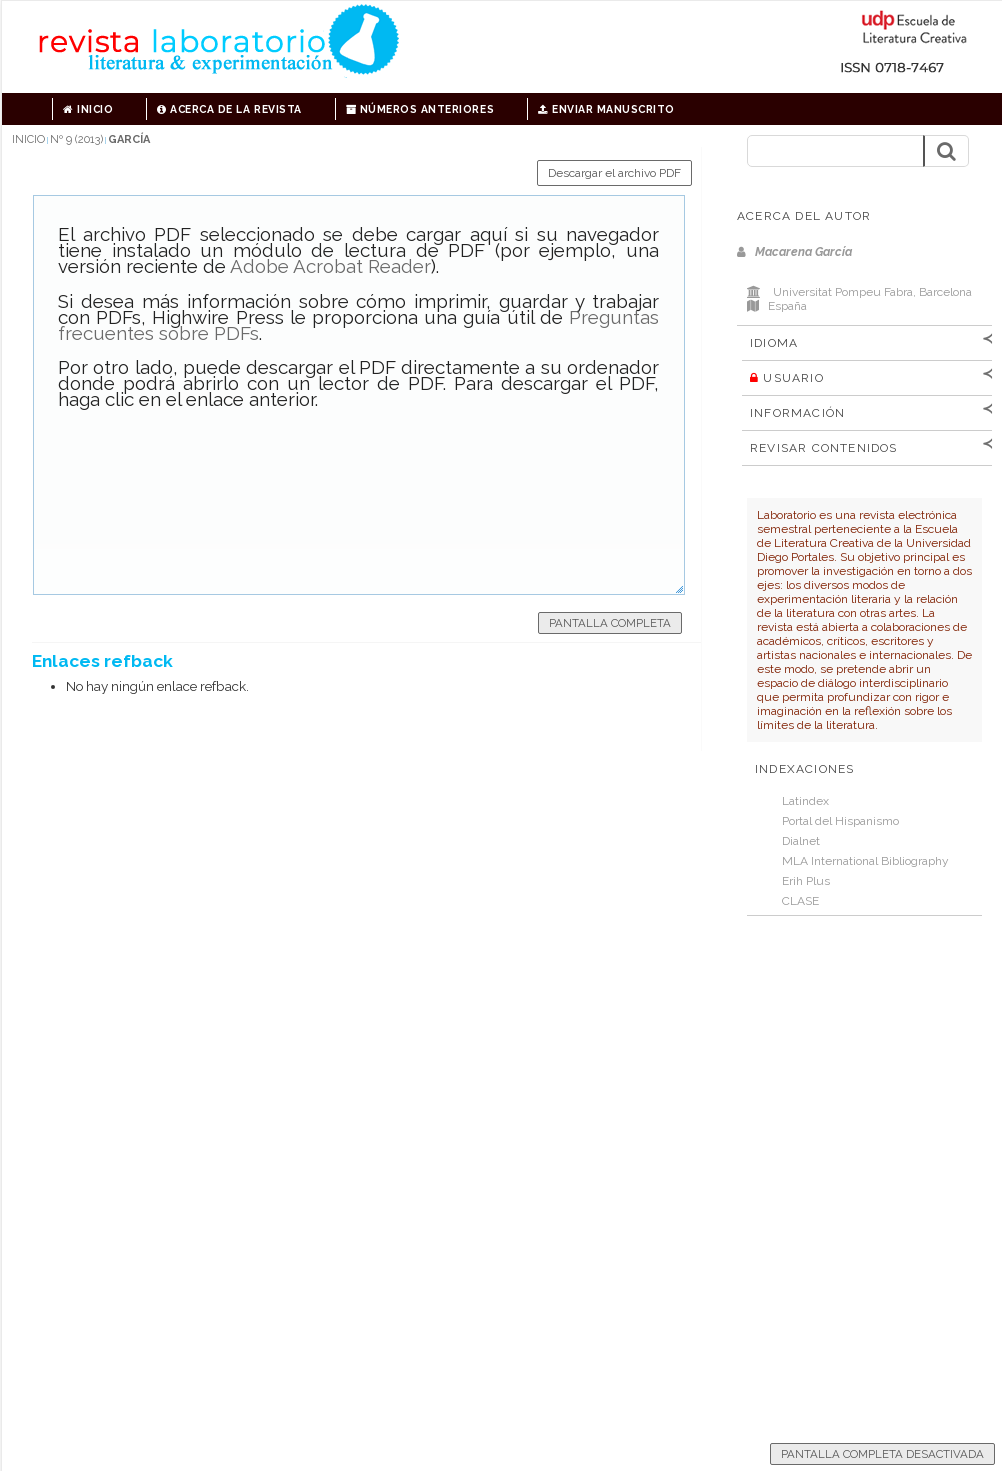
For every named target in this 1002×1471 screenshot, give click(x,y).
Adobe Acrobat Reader (330, 266)
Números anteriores (420, 109)
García (129, 139)
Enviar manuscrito (606, 109)
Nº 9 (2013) (76, 139)
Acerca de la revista (229, 109)
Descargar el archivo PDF (614, 173)
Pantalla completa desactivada (882, 1454)
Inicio (88, 109)
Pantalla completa (610, 623)
